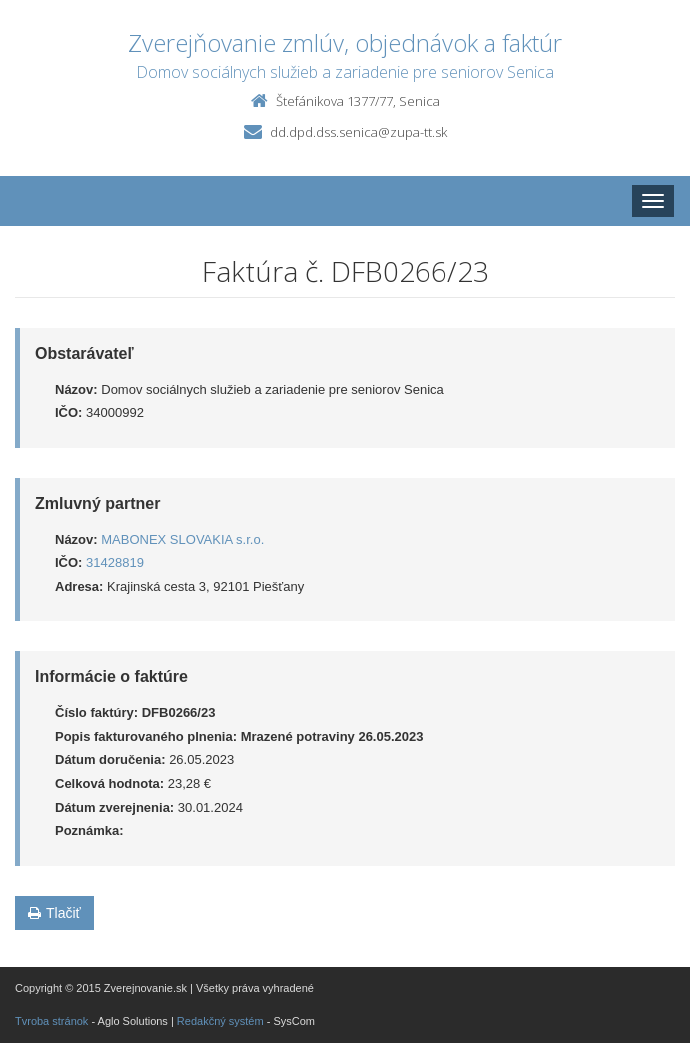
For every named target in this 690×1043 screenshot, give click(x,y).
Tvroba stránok (51, 1021)
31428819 (115, 562)
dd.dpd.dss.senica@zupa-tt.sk (358, 132)
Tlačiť (54, 913)
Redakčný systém (220, 1021)
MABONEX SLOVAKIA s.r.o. (182, 539)
